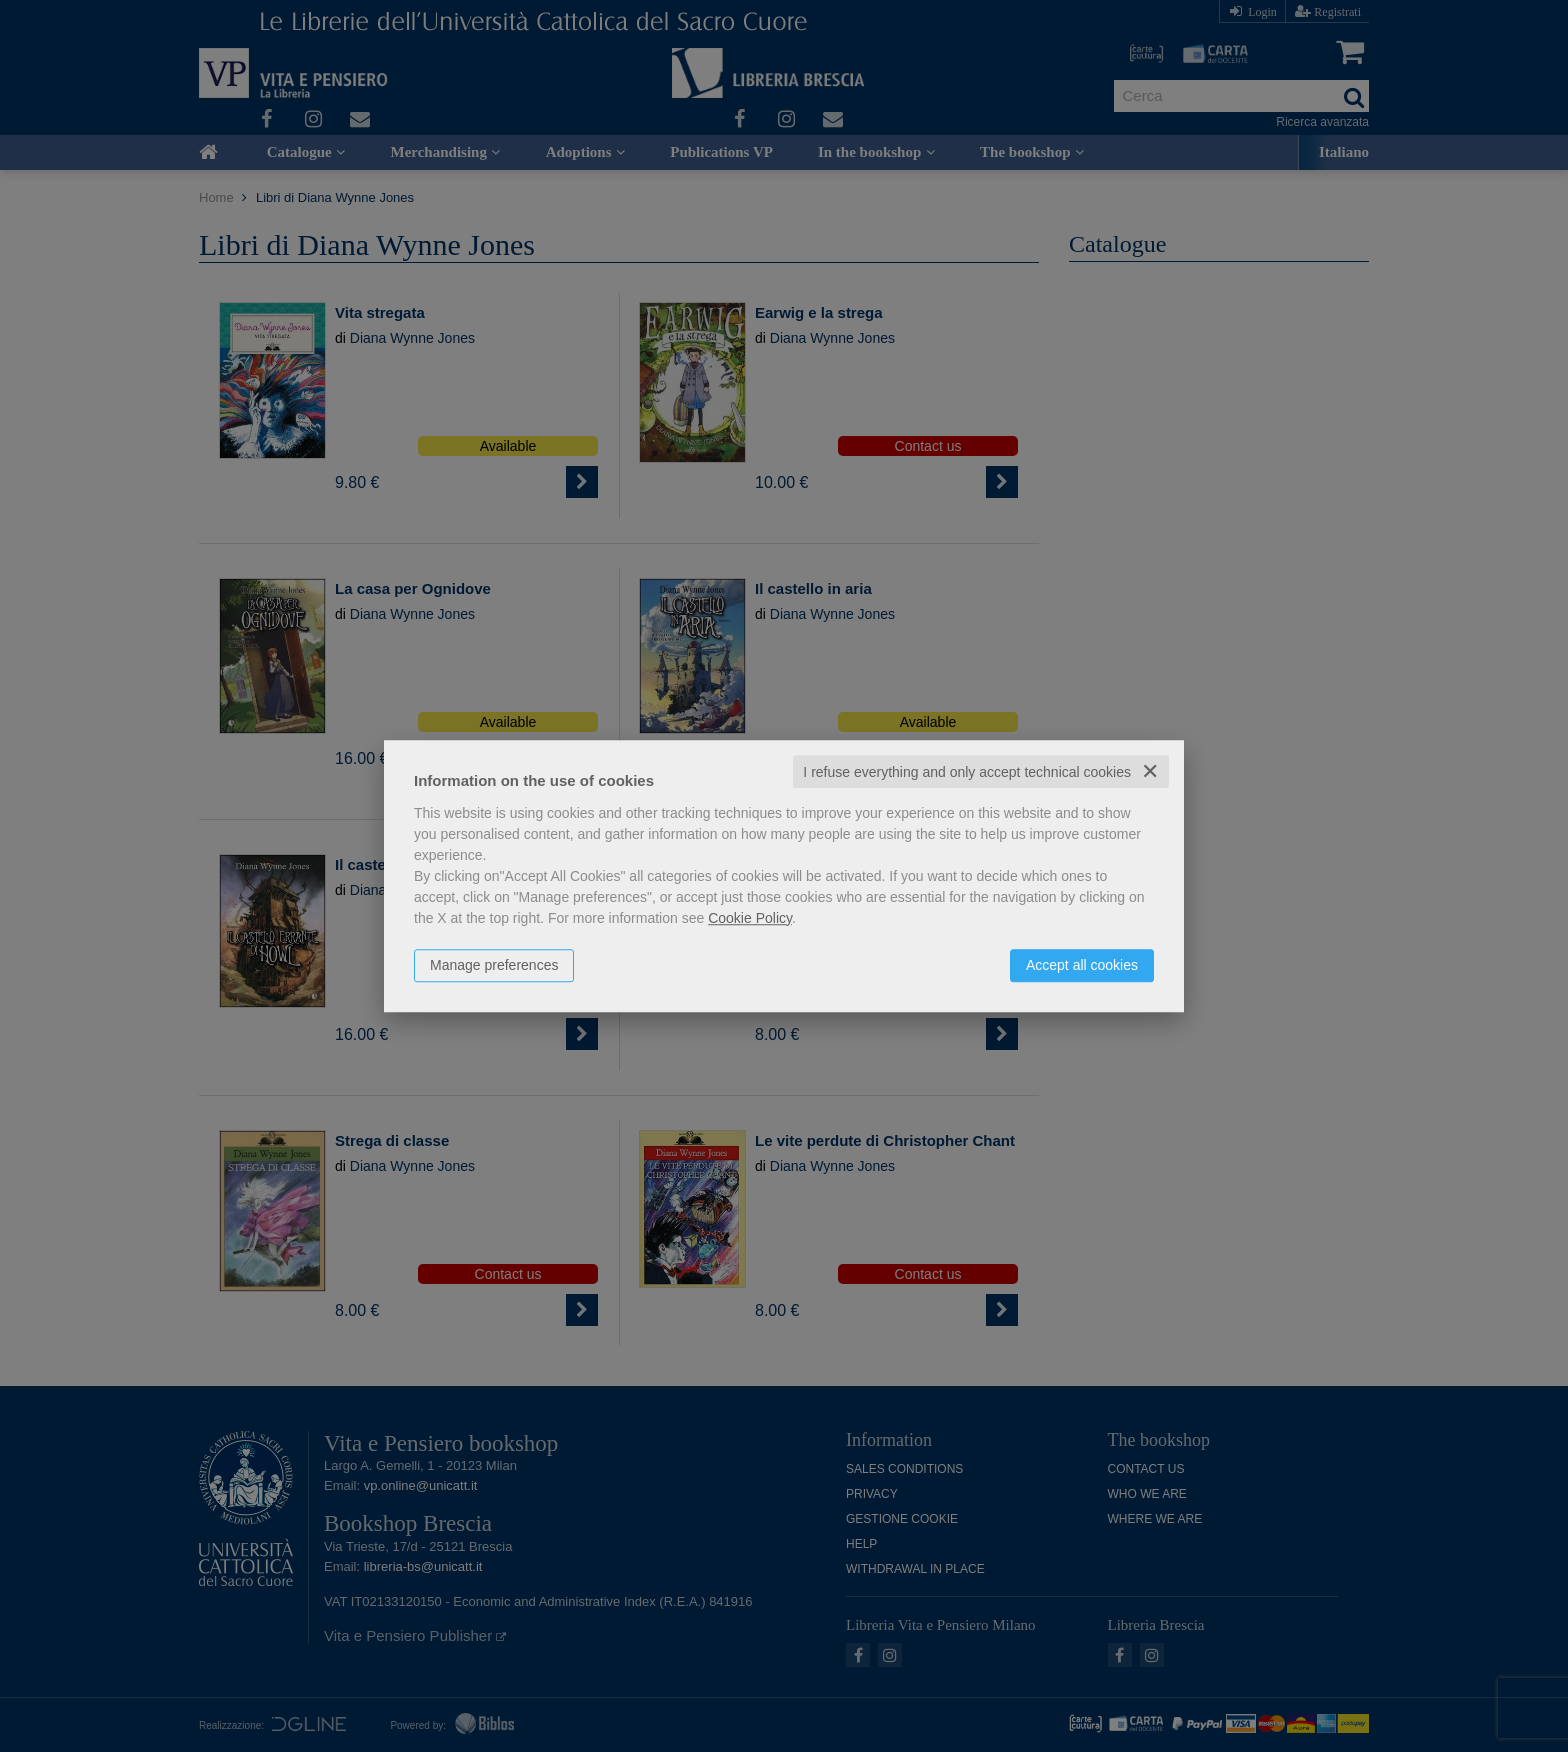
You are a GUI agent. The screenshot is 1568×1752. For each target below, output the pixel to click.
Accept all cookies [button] (1082, 965)
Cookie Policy (750, 918)
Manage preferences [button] (494, 965)
